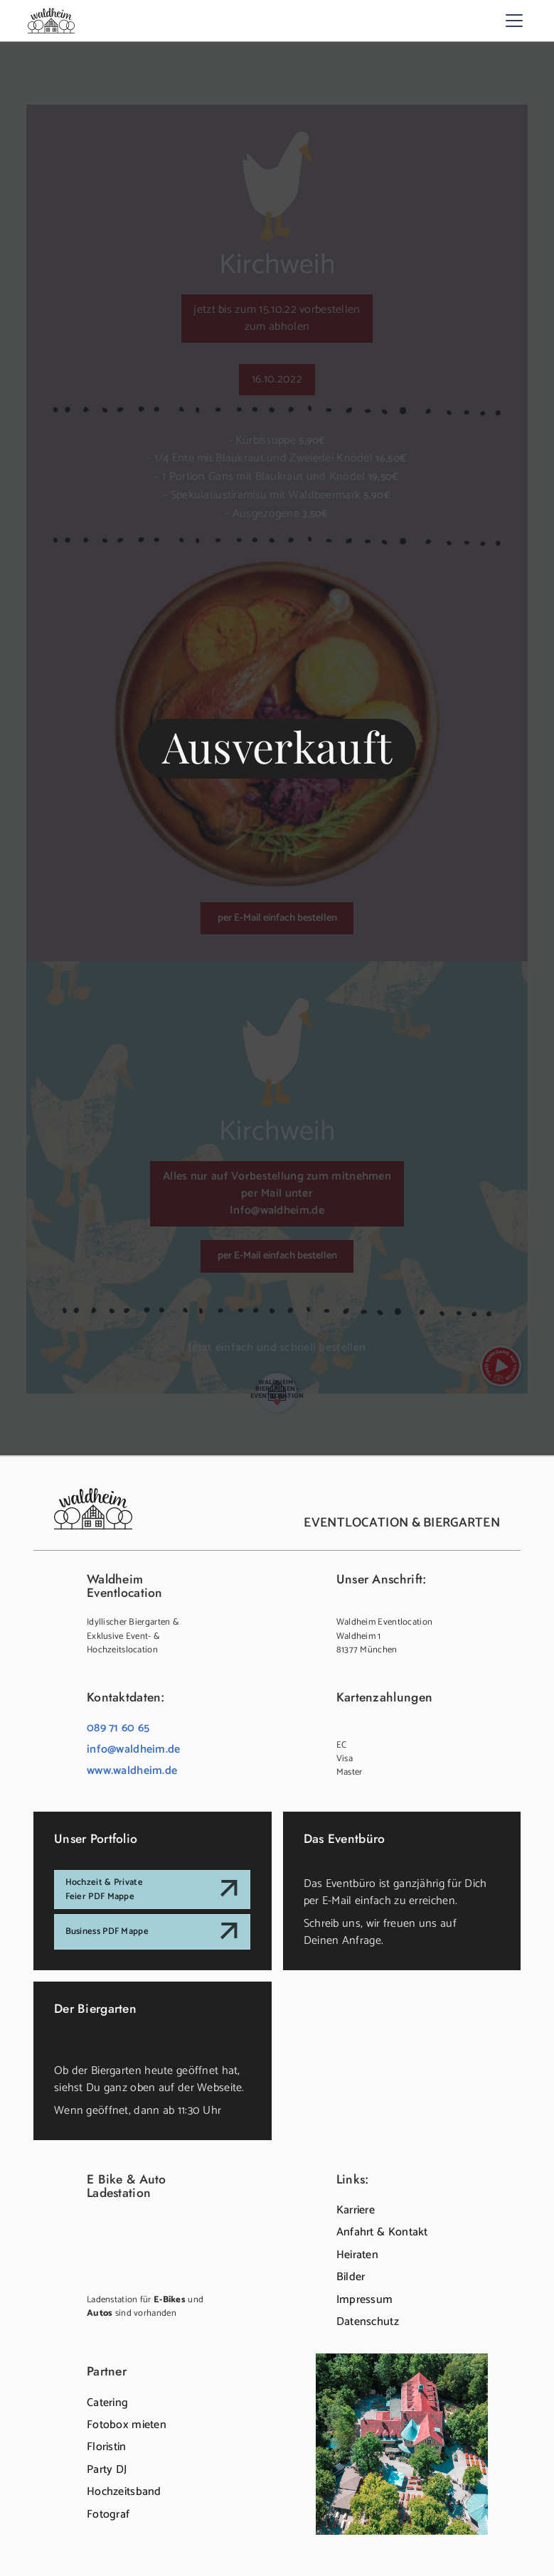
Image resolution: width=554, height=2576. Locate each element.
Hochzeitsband (124, 2491)
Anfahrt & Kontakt (382, 2232)
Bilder (351, 2277)
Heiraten (357, 2255)
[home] (51, 20)
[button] (511, 21)
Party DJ (107, 2469)
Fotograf (108, 2514)
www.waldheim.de (132, 1770)
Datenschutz (367, 2321)
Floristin (107, 2447)
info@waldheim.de (134, 1749)
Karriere (355, 2210)
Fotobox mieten (126, 2425)
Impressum (364, 2299)
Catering (107, 2402)
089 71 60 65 (118, 1728)
